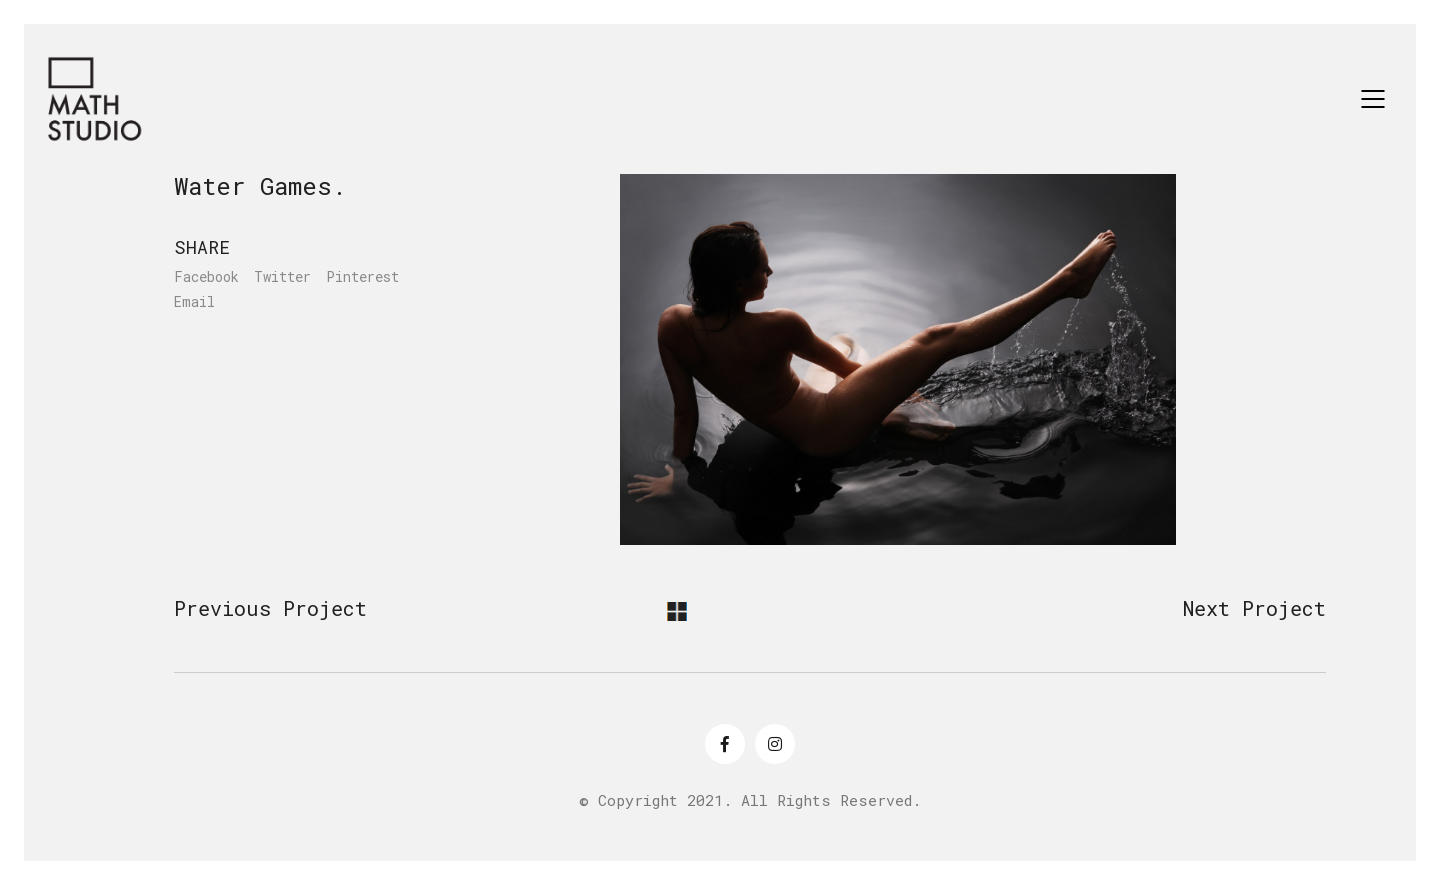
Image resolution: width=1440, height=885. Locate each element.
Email (194, 302)
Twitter (282, 277)
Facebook (206, 277)
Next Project (1254, 608)
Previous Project (270, 608)
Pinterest (362, 277)
